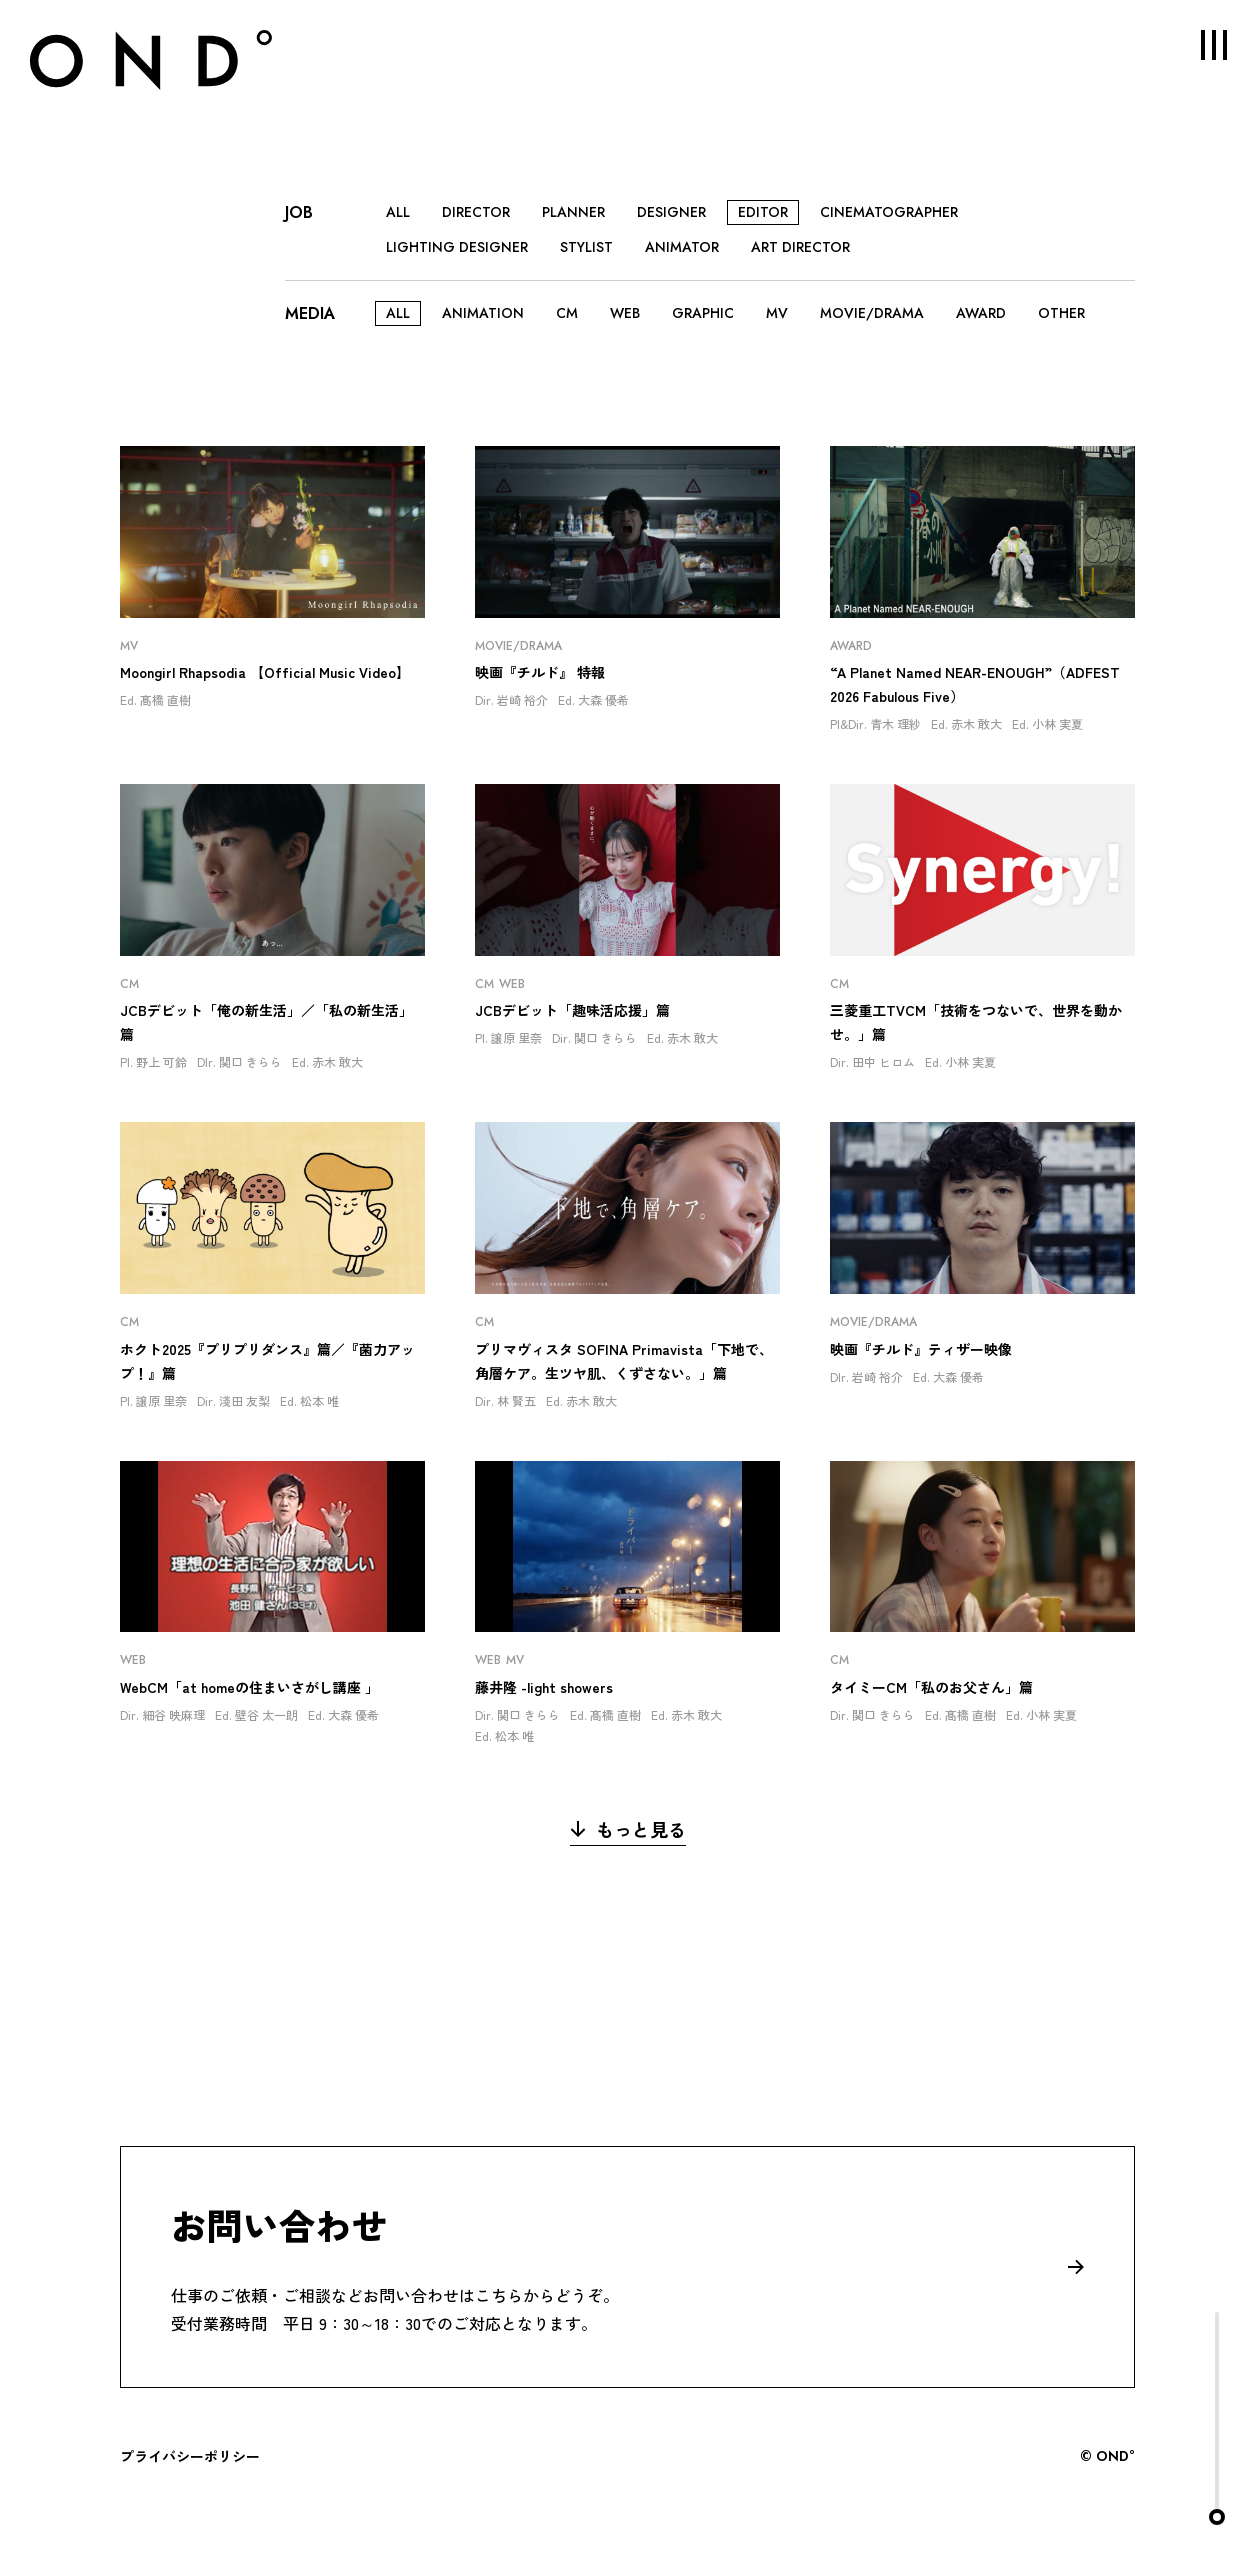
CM (567, 313)
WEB (625, 313)
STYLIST (586, 247)
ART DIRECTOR (800, 247)
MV (777, 313)
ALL (398, 212)
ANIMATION (483, 313)
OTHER (1061, 313)
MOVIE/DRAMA (872, 313)
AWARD (981, 313)
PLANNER (573, 212)
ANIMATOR (682, 247)
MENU (1200, 45)
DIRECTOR (476, 212)
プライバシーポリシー (190, 2456)
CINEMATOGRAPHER (889, 212)
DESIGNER (671, 212)
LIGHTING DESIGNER (457, 247)
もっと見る (628, 1829)
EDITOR (763, 212)
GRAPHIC (703, 313)
